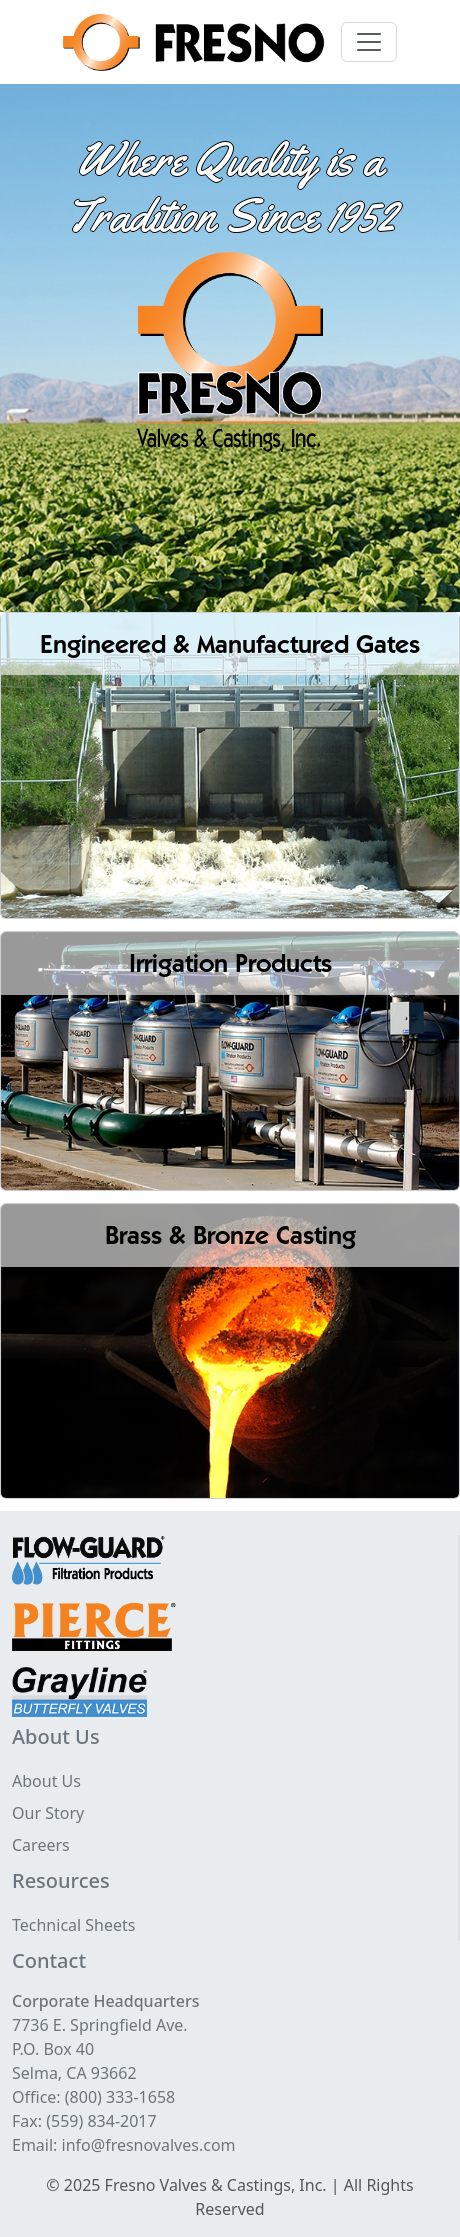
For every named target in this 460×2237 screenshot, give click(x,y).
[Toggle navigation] (369, 42)
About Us (46, 1781)
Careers (41, 1845)
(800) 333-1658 (120, 2097)
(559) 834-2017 (101, 2121)
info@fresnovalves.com (149, 2145)
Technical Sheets (74, 1925)
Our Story (48, 1813)
